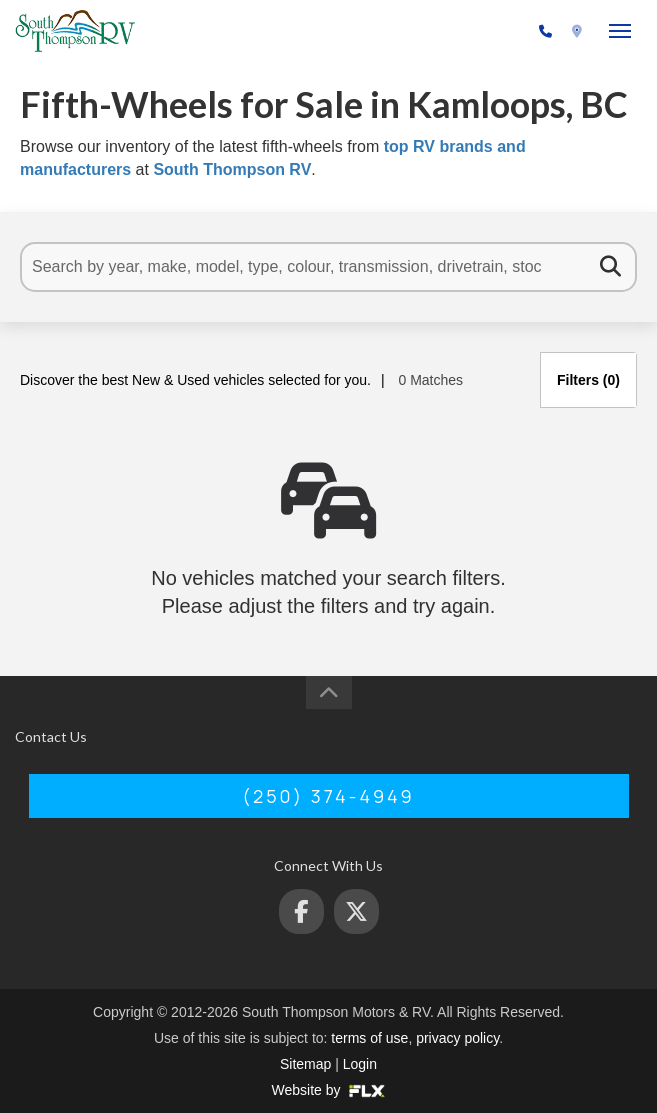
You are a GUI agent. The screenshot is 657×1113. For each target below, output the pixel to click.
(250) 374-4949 (483, 32)
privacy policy (457, 1038)
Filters (588, 380)
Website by (329, 1090)
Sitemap (305, 1064)
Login (360, 1064)
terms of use (369, 1038)
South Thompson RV (232, 169)
